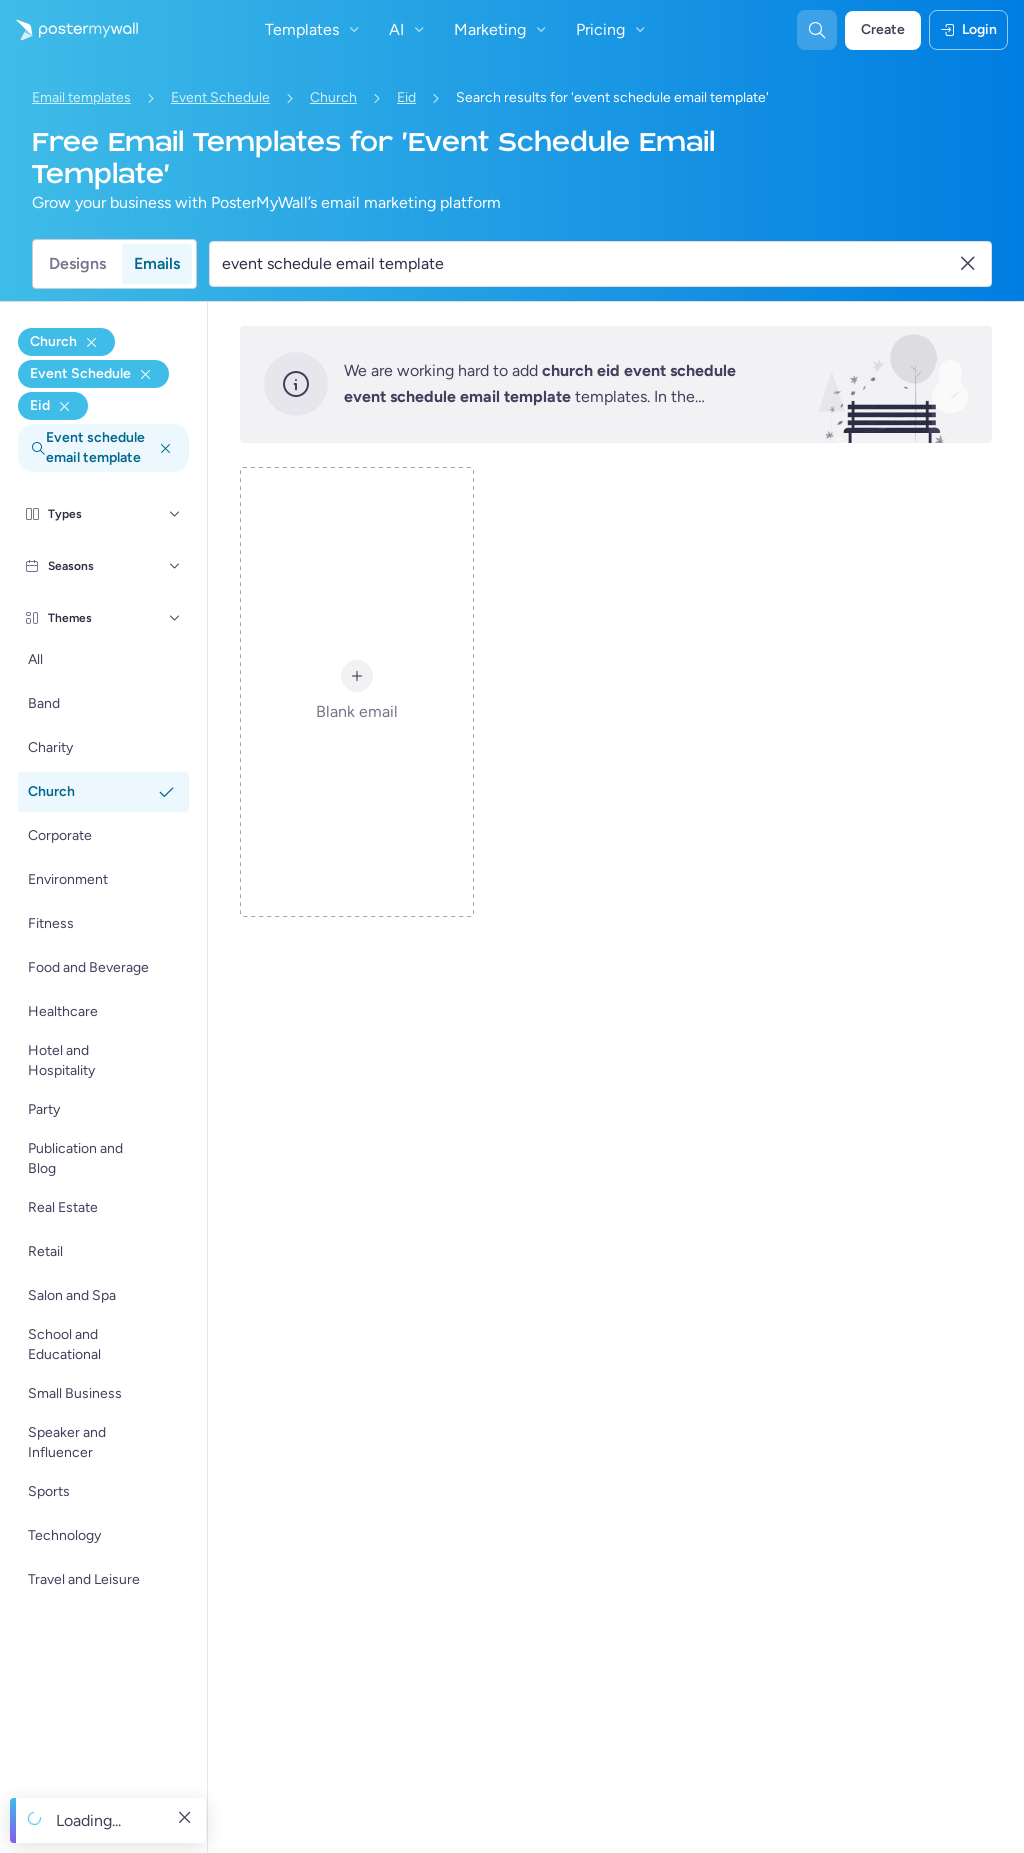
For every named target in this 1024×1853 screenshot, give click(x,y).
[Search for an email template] (589, 264)
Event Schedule (220, 97)
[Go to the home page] (69, 30)
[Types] (175, 514)
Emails (157, 263)
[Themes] (175, 618)
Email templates (81, 97)
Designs (77, 263)
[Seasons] (175, 566)
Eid (406, 97)
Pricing (613, 29)
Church (333, 97)
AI (409, 29)
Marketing (502, 29)
